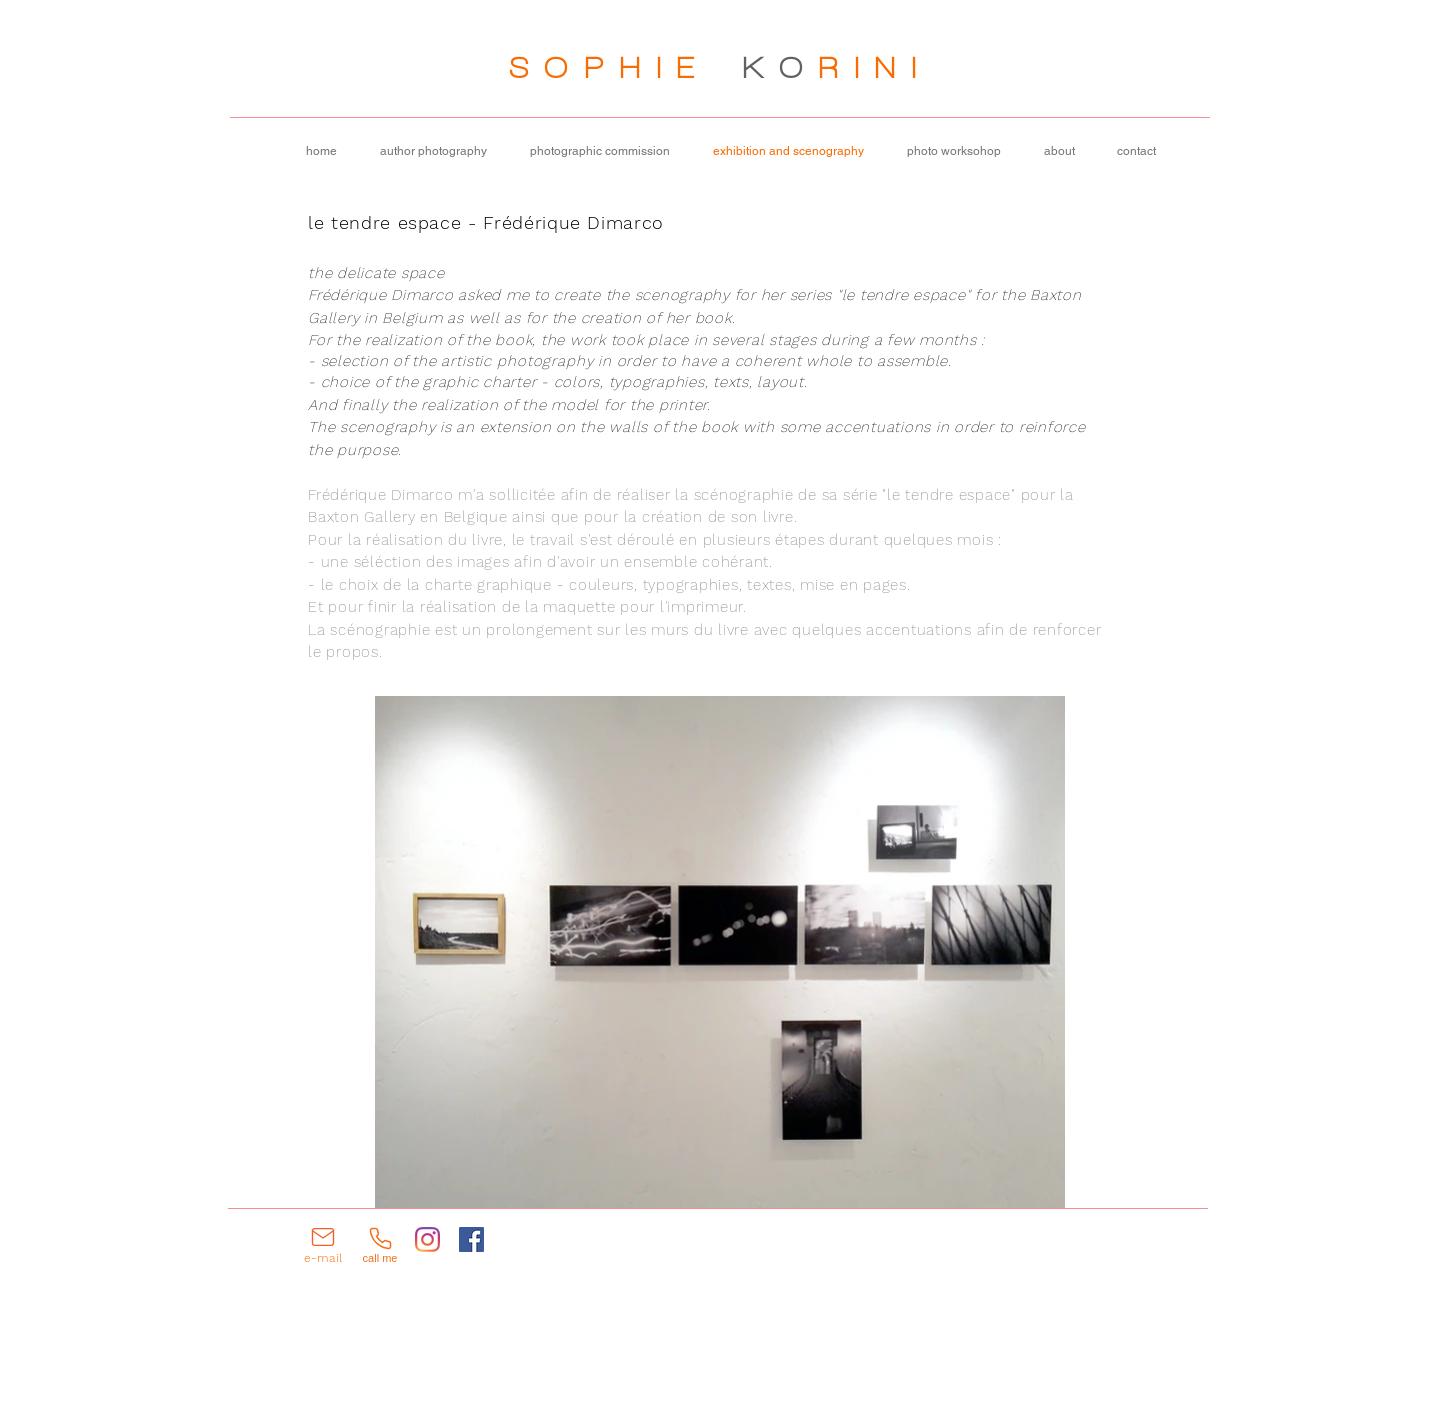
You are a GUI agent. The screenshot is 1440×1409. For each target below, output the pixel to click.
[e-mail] (323, 1244)
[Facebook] (471, 1239)
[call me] (380, 1244)
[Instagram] (427, 1239)
